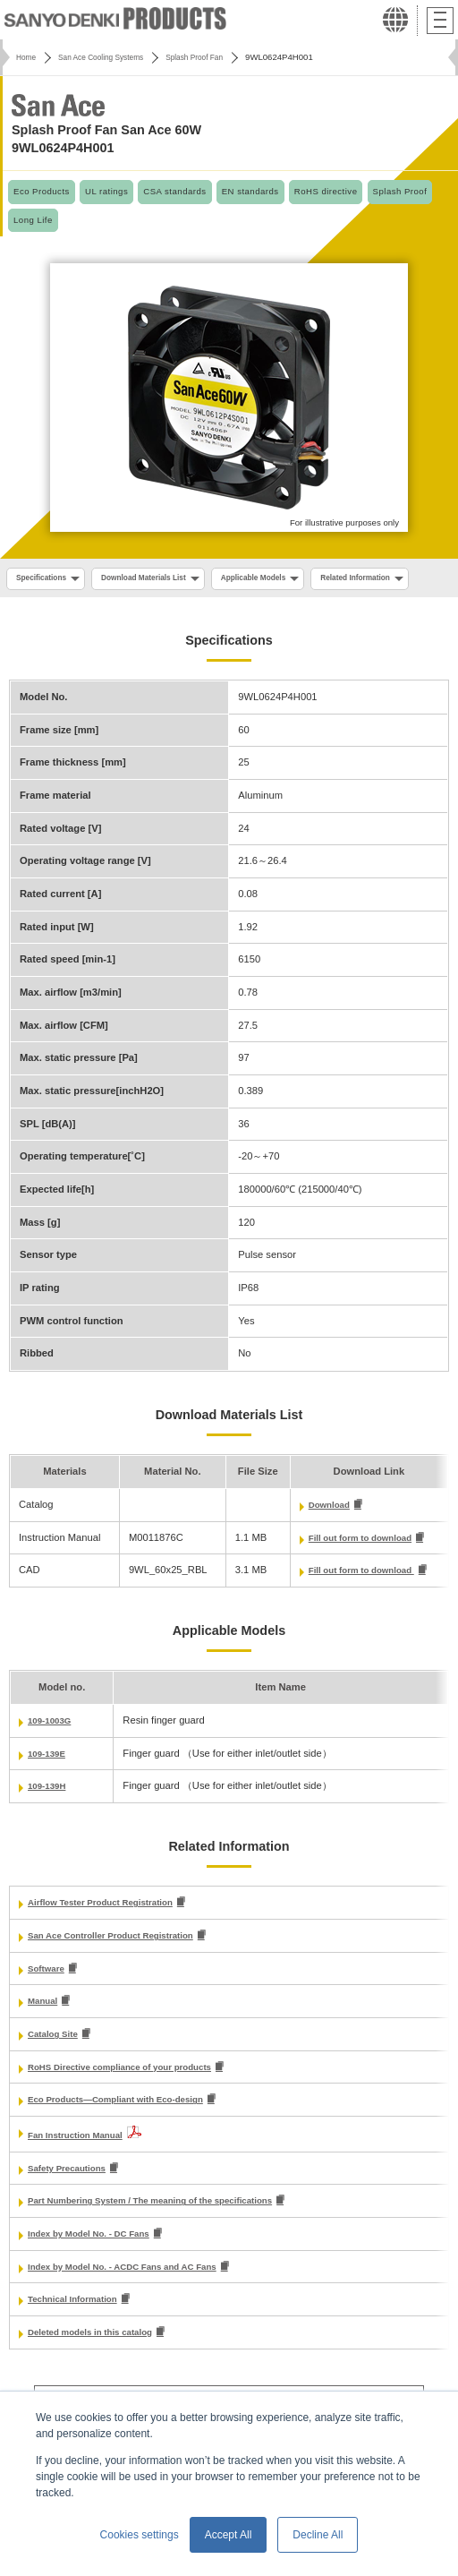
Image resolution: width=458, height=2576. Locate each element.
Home (27, 57)
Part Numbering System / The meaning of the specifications (169, 2243)
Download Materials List (158, 579)
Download (320, 1536)
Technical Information (79, 2344)
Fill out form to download (356, 1570)
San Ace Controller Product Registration (123, 1970)
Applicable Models (280, 579)
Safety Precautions (73, 2209)
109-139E (50, 1787)
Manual (45, 2038)
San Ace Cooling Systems (111, 57)
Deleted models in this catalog (100, 2377)
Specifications (45, 579)
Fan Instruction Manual (82, 2174)
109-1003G (53, 1754)
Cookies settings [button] (139, 2535)
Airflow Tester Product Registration (112, 1937)
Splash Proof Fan (215, 57)
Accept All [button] (228, 2535)
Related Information (56, 609)
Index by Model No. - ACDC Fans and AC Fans (137, 2310)
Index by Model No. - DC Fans (98, 2276)
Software (49, 2004)
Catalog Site (57, 2072)
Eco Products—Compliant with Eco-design (129, 2140)
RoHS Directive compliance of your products (134, 2106)
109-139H (50, 1820)
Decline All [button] (318, 2535)
